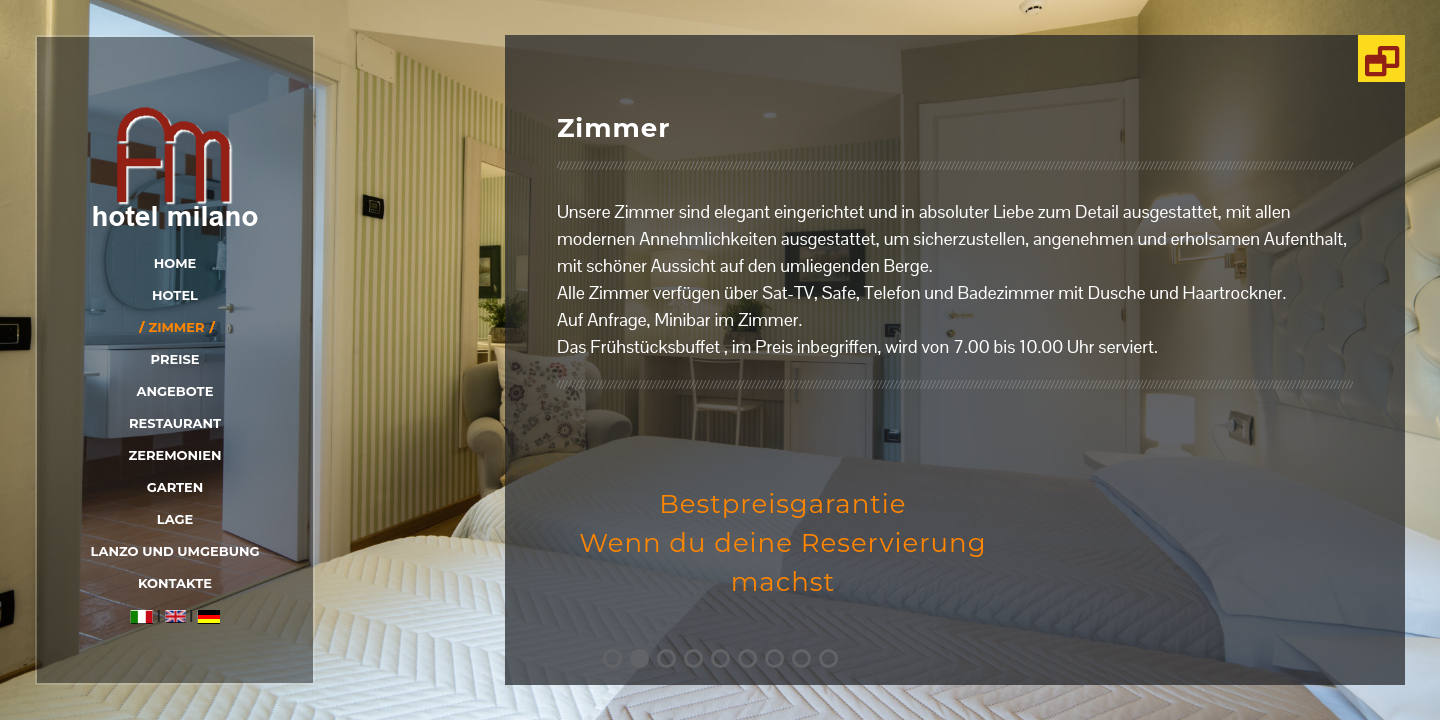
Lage (175, 519)
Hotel (175, 295)
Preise (175, 359)
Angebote (175, 391)
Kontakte (175, 583)
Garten (175, 487)
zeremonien (174, 455)
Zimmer (176, 327)
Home (175, 263)
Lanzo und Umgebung (175, 551)
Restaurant (175, 423)
